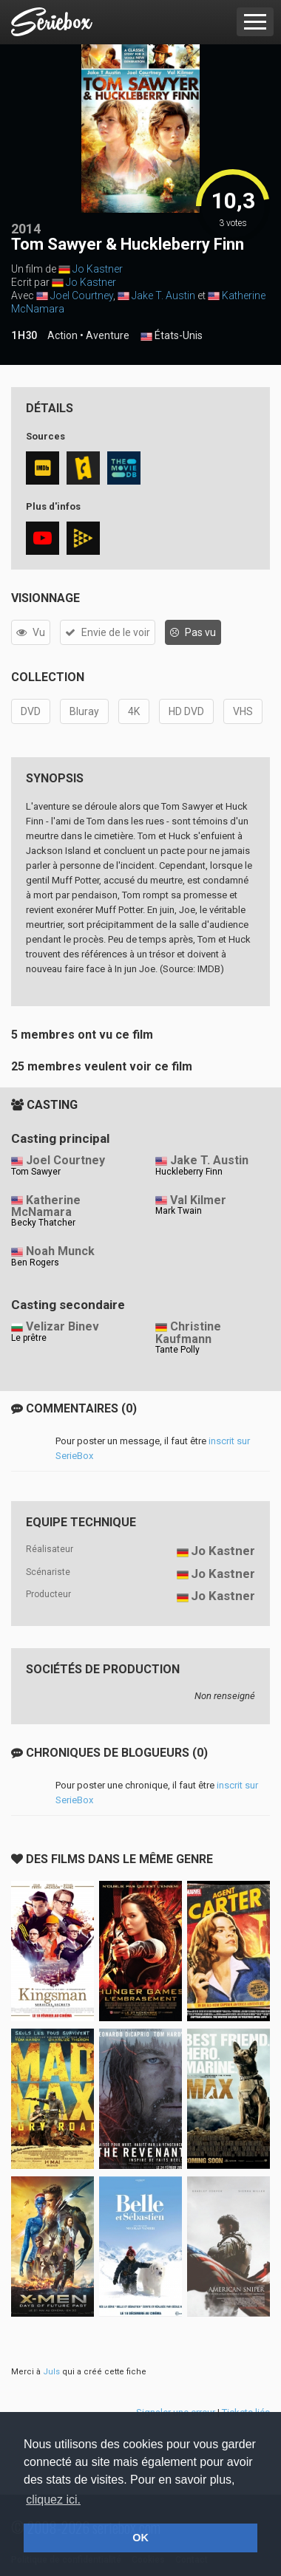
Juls (51, 2372)
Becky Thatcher (43, 1222)
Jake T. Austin (163, 295)
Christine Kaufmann (188, 1332)
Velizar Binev (62, 1326)
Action (62, 335)
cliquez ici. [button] (53, 2499)
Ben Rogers (35, 1262)
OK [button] (140, 2537)
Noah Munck (60, 1251)
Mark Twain (178, 1211)
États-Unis (171, 336)
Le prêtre (29, 1338)
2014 (26, 228)
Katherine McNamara (46, 1206)
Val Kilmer (198, 1200)
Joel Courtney (81, 295)
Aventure (107, 335)
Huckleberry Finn (189, 1171)
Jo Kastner (97, 269)
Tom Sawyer (36, 1171)
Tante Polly (177, 1350)
